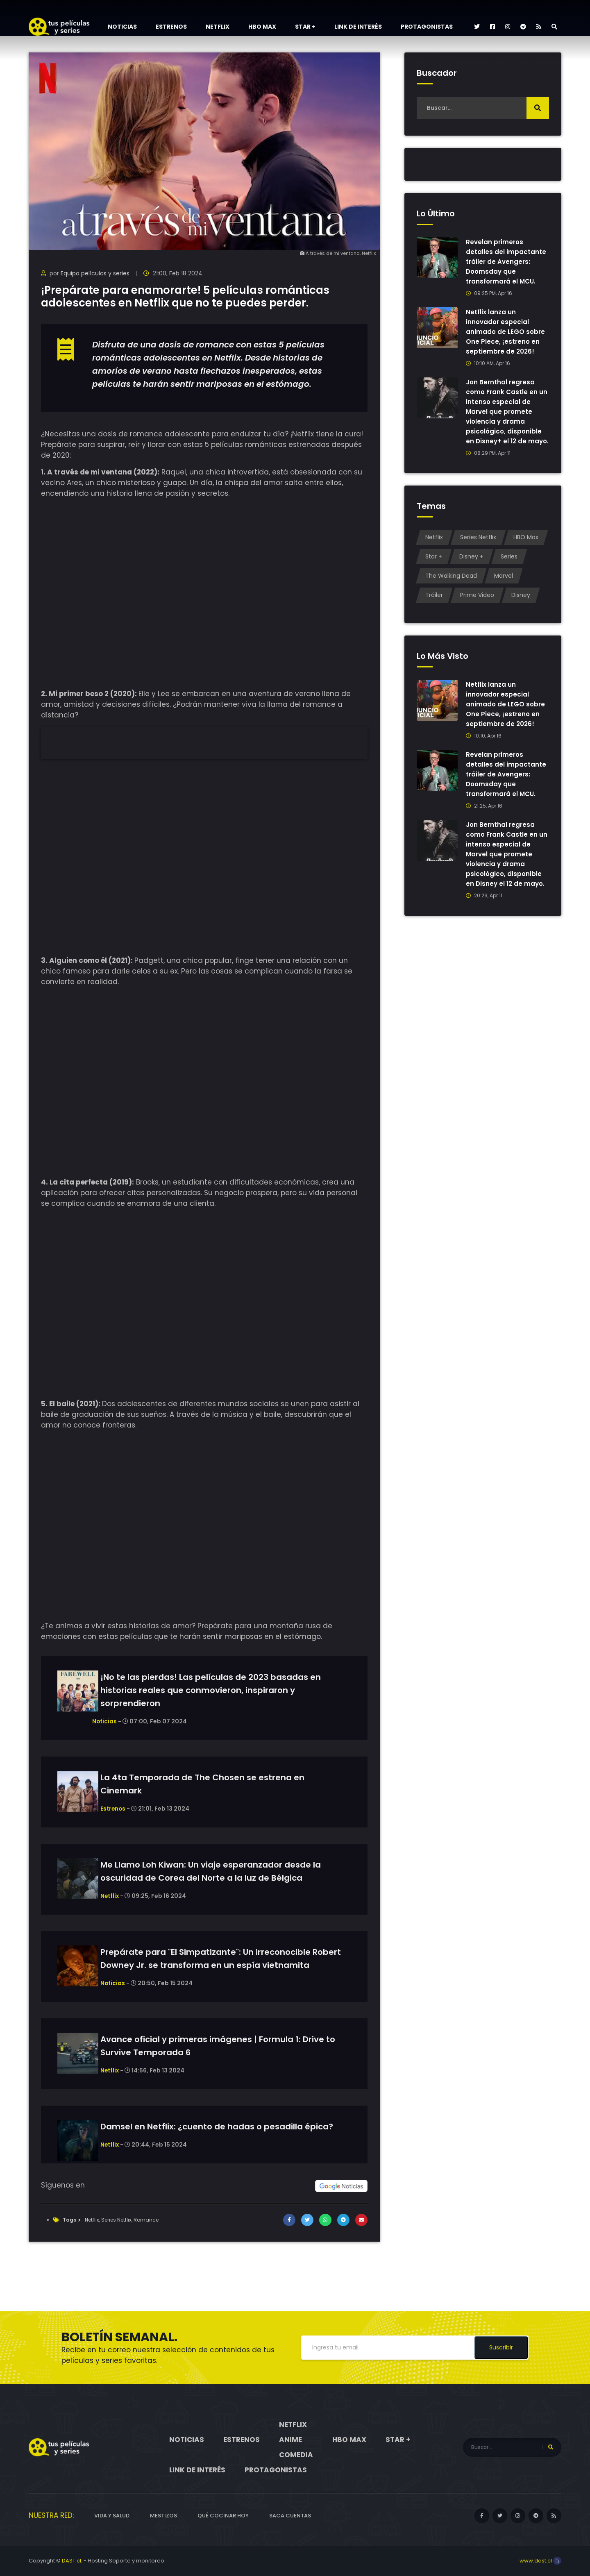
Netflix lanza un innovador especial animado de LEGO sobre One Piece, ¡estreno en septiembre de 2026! (506, 331)
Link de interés (358, 27)
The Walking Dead (451, 585)
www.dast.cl (540, 2561)
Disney (520, 605)
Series (509, 566)
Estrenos (171, 27)
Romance (146, 2219)
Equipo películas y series (95, 273)
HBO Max (262, 27)
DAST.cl (71, 2561)
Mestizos (163, 2515)
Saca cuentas (290, 2515)
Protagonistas (427, 27)
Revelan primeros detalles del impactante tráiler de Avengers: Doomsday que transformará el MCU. (506, 261)
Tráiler (434, 605)
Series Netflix (116, 2219)
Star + (305, 27)
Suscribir (501, 2347)
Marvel (503, 585)
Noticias (122, 27)
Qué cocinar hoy (223, 2515)
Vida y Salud (111, 2515)
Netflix (217, 27)
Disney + (471, 566)
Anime (290, 2439)
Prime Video (477, 605)
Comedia (296, 2455)
